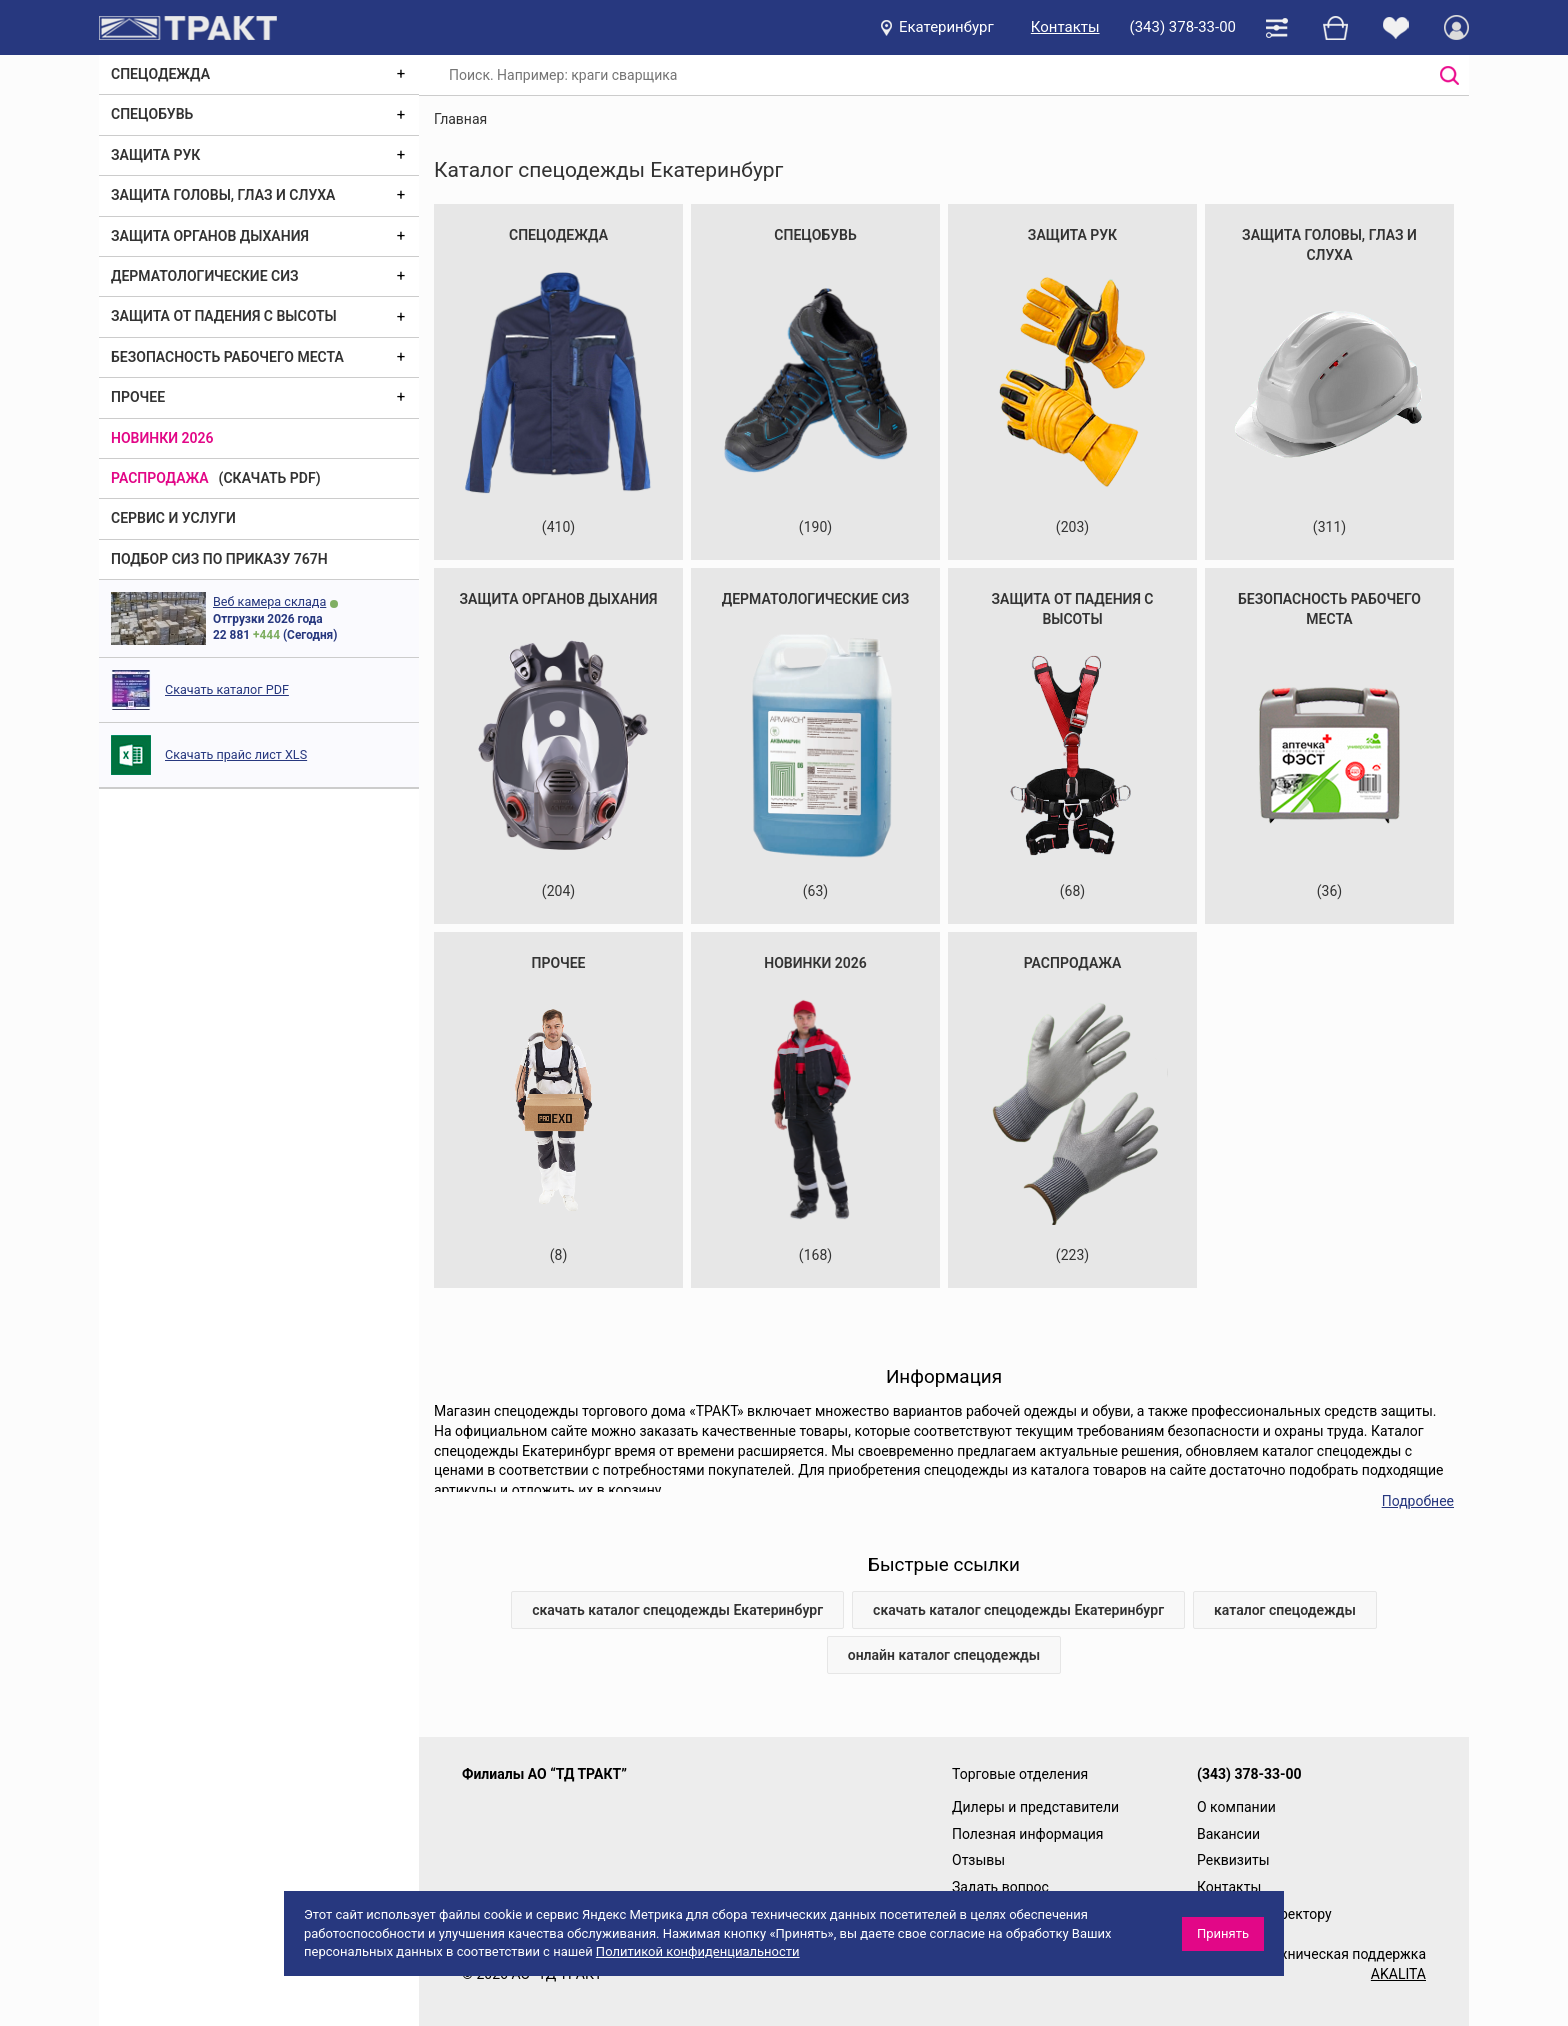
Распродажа (160, 478)
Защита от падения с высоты (224, 316)
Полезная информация (1028, 1834)
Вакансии (1228, 1834)
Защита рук (155, 155)
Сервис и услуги (173, 518)
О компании (1236, 1807)
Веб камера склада (269, 601)
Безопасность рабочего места (227, 357)
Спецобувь (152, 114)
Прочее (138, 397)
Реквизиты (1233, 1860)
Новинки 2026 (162, 438)
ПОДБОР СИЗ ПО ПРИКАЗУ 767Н (219, 559)
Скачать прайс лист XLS (236, 754)
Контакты (1065, 27)
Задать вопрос (1000, 1887)
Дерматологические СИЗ (205, 276)
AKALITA (1398, 1974)
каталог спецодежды (1285, 1610)
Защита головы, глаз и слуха (223, 195)
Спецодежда (160, 74)
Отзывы (978, 1860)
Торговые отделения (1020, 1774)
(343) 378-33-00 (1183, 27)
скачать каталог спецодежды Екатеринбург (677, 1610)
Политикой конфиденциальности (698, 1951)
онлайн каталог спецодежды (944, 1655)
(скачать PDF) (270, 478)
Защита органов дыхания (210, 236)
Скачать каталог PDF (227, 689)
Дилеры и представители (1035, 1807)
